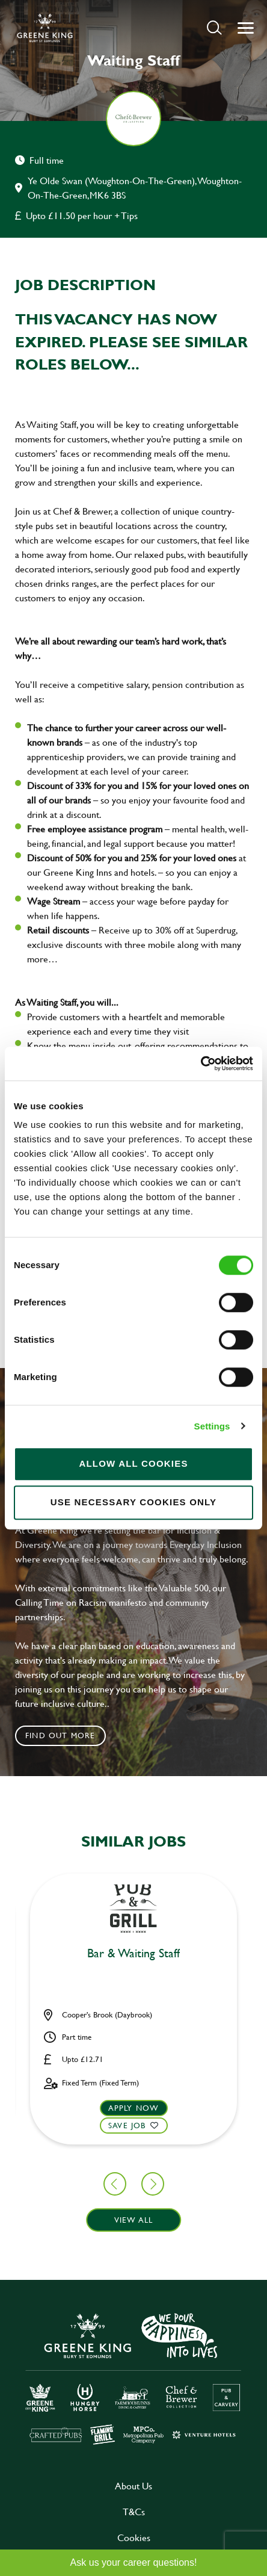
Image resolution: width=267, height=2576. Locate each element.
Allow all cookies (133, 1463)
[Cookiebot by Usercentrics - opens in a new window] (200, 1063)
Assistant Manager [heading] (133, 1953)
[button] (214, 27)
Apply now (133, 2107)
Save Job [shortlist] (127, 2125)
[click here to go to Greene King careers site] (133, 2377)
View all (133, 2219)
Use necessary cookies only (134, 1502)
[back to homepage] (44, 28)
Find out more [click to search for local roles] (60, 1735)
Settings (212, 1426)
